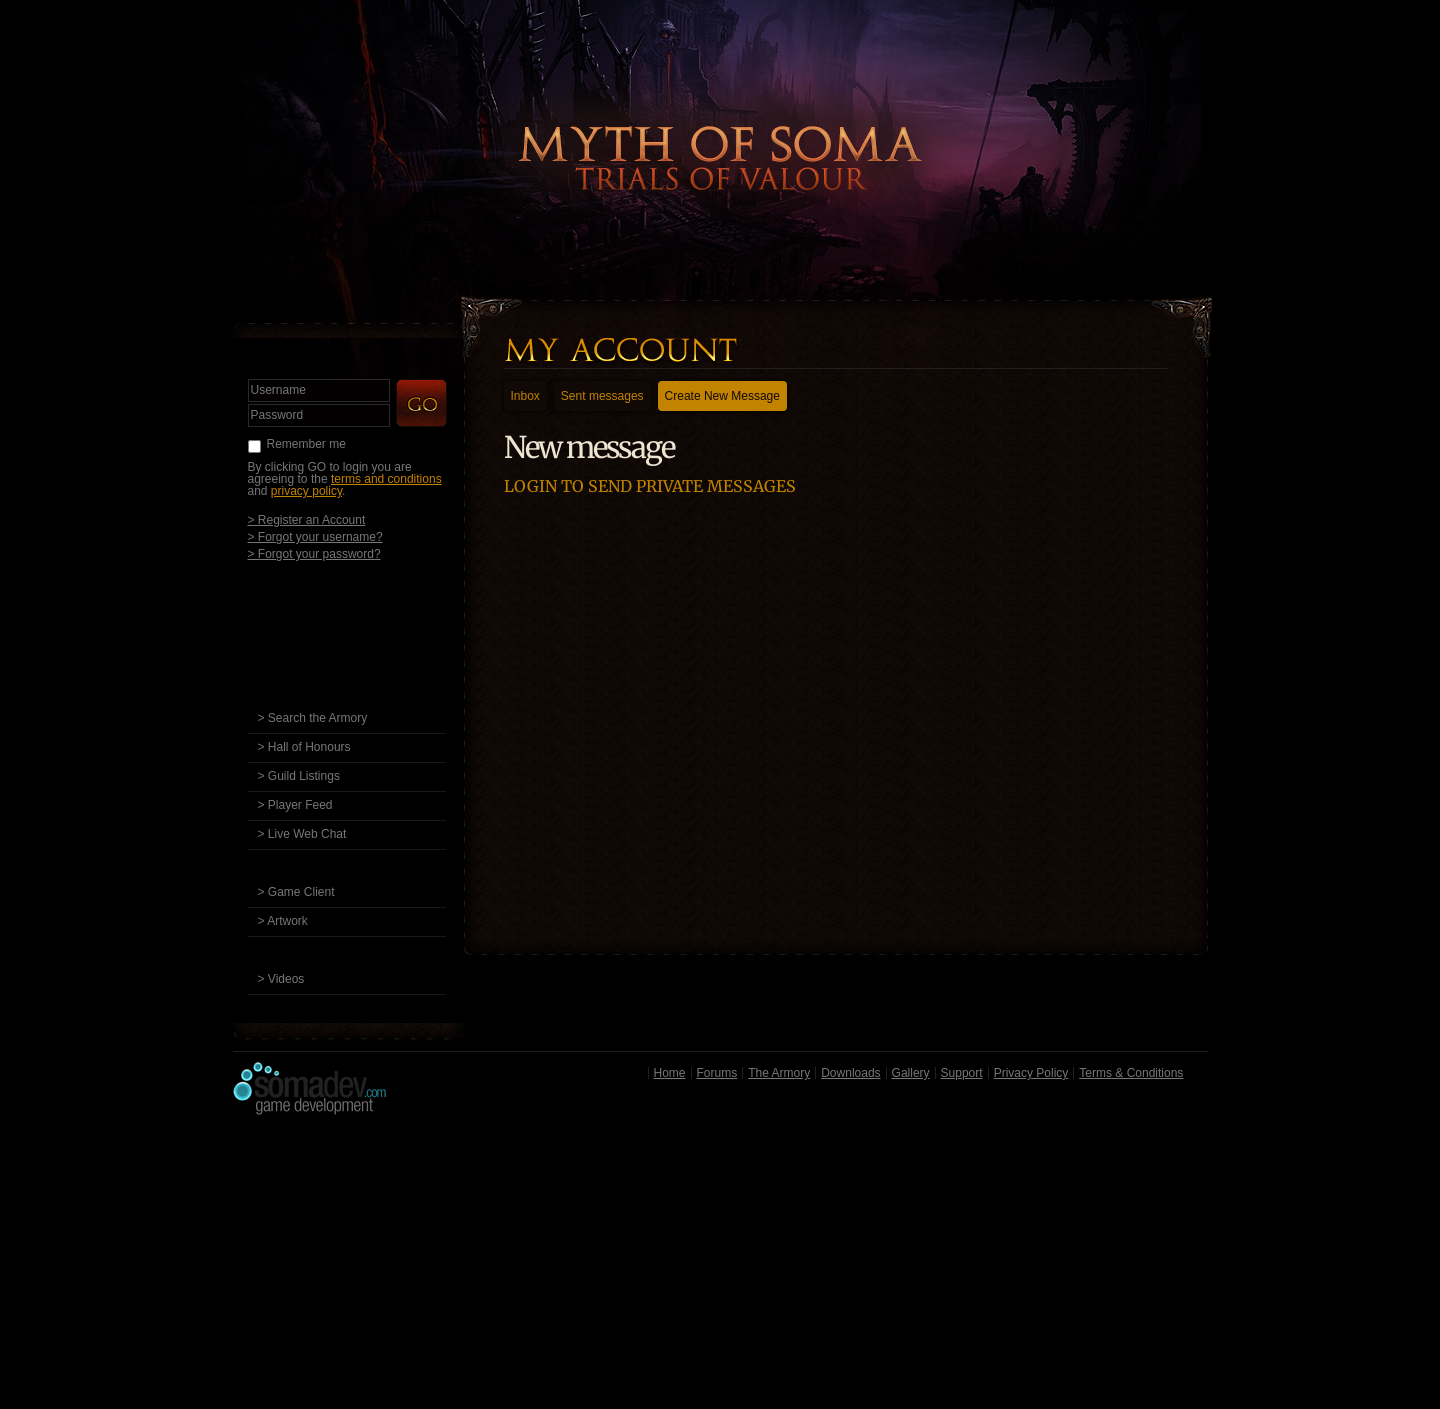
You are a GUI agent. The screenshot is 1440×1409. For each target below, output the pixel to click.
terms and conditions (386, 479)
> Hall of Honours (304, 747)
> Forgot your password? (314, 553)
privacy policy (306, 491)
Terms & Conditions (1131, 1073)
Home (670, 1073)
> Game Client (296, 892)
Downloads (850, 1073)
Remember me (306, 444)
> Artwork (283, 921)
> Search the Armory (313, 718)
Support (962, 1073)
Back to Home (720, 125)
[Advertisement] (720, 1267)
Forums (717, 1073)
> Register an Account (307, 519)
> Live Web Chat (302, 834)
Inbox (525, 396)
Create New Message (722, 396)
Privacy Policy (1031, 1073)
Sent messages (602, 396)
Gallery (911, 1073)
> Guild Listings (299, 776)
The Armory (779, 1073)
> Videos (281, 979)
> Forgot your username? (315, 536)
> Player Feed (295, 805)
